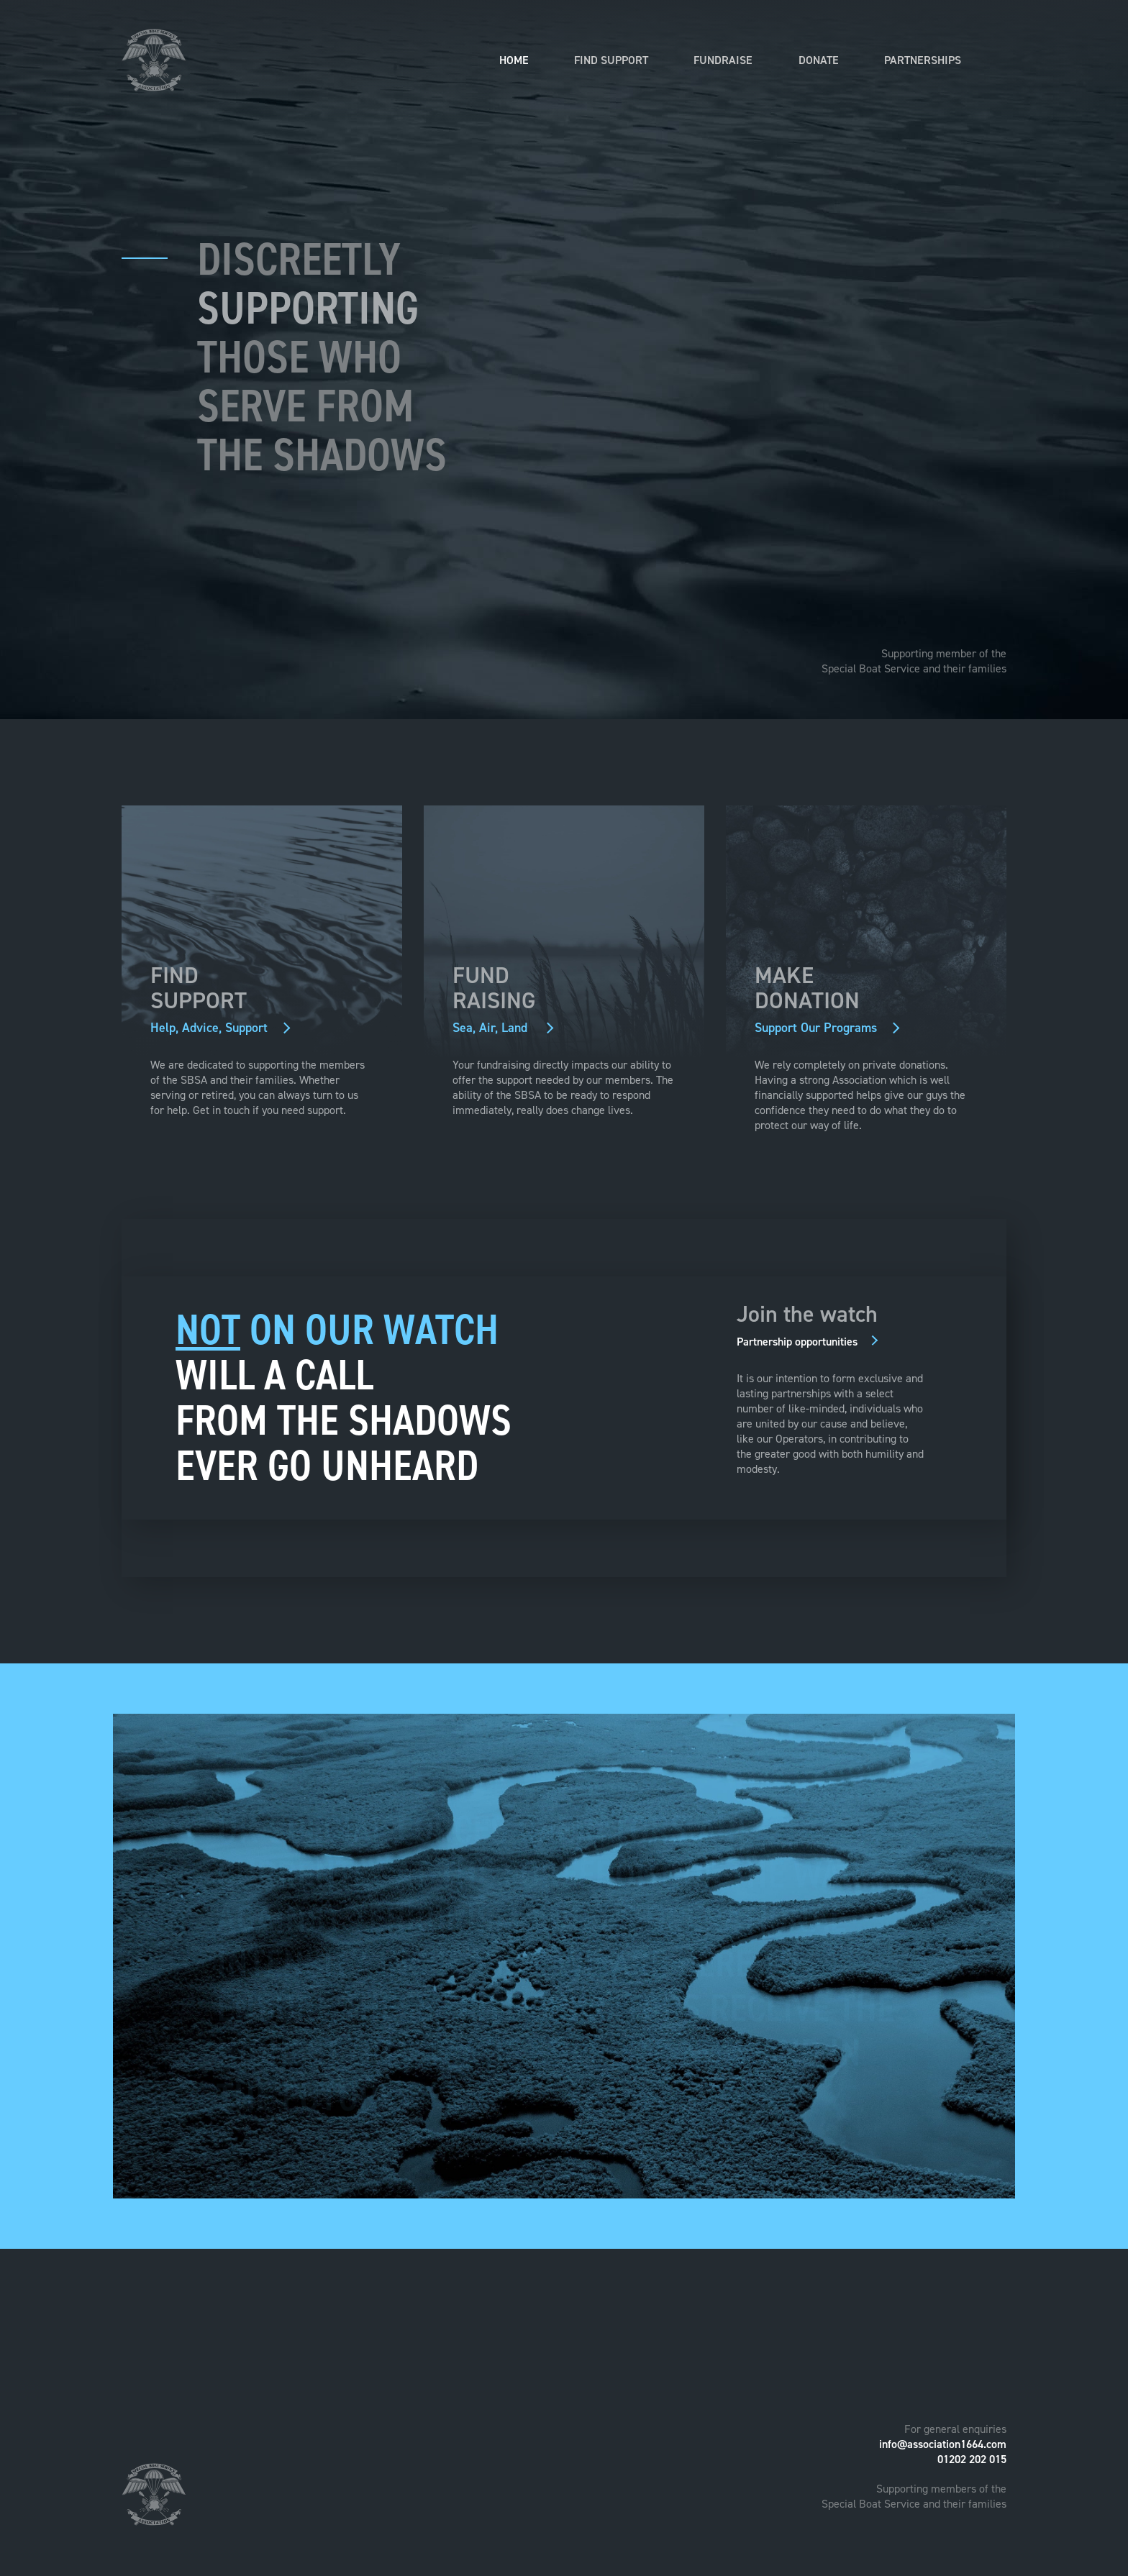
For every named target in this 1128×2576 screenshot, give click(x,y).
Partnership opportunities (801, 1341)
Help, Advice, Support (213, 1027)
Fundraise (722, 60)
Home (514, 60)
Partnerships (922, 60)
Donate (819, 60)
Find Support (611, 60)
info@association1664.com (942, 2444)
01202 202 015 (971, 2459)
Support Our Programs (820, 1027)
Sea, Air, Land (495, 1027)
